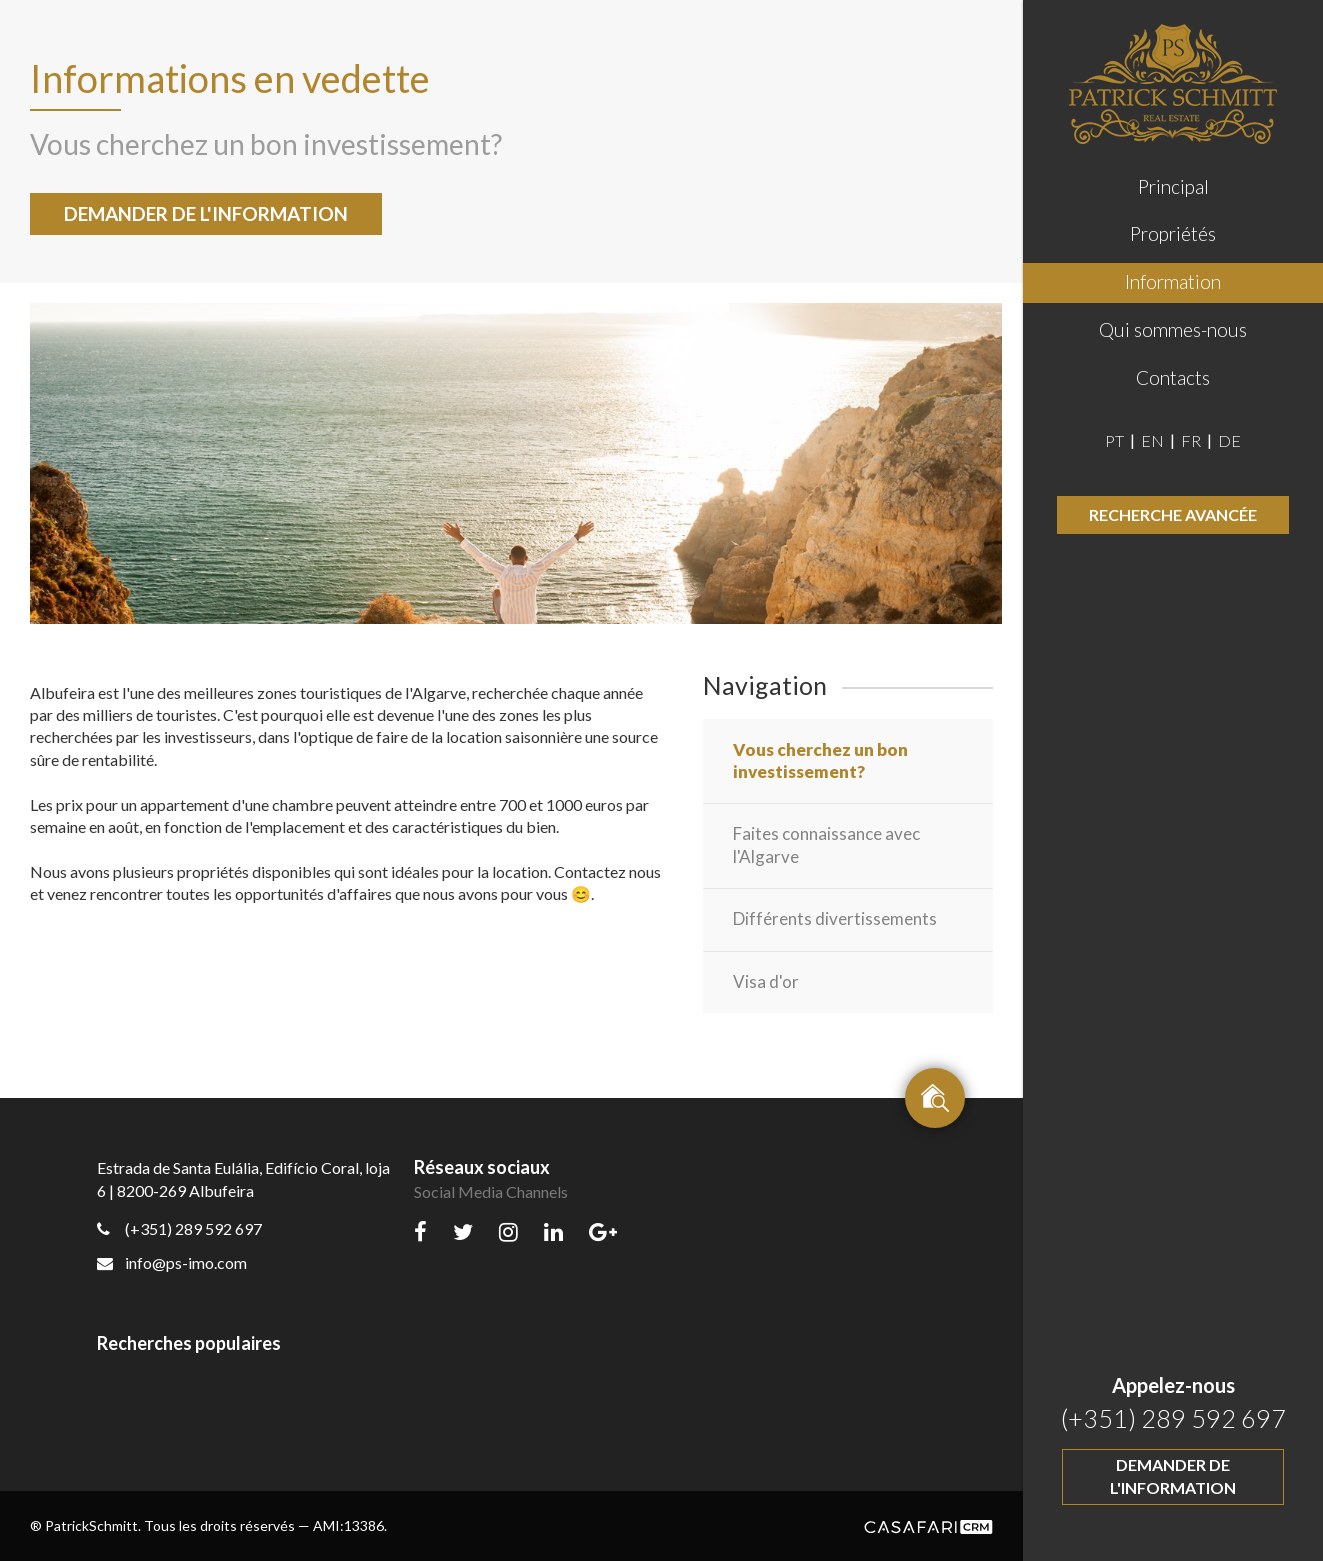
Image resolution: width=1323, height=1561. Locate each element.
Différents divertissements (835, 918)
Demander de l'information (1173, 1475)
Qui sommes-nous (1173, 329)
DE (1229, 440)
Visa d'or (766, 981)
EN (1154, 440)
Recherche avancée (1173, 514)
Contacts (1173, 377)
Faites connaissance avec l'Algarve (826, 844)
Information (1173, 281)
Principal (1173, 186)
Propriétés (1173, 233)
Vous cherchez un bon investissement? (820, 760)
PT (1116, 440)
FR (1192, 440)
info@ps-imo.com (172, 1262)
